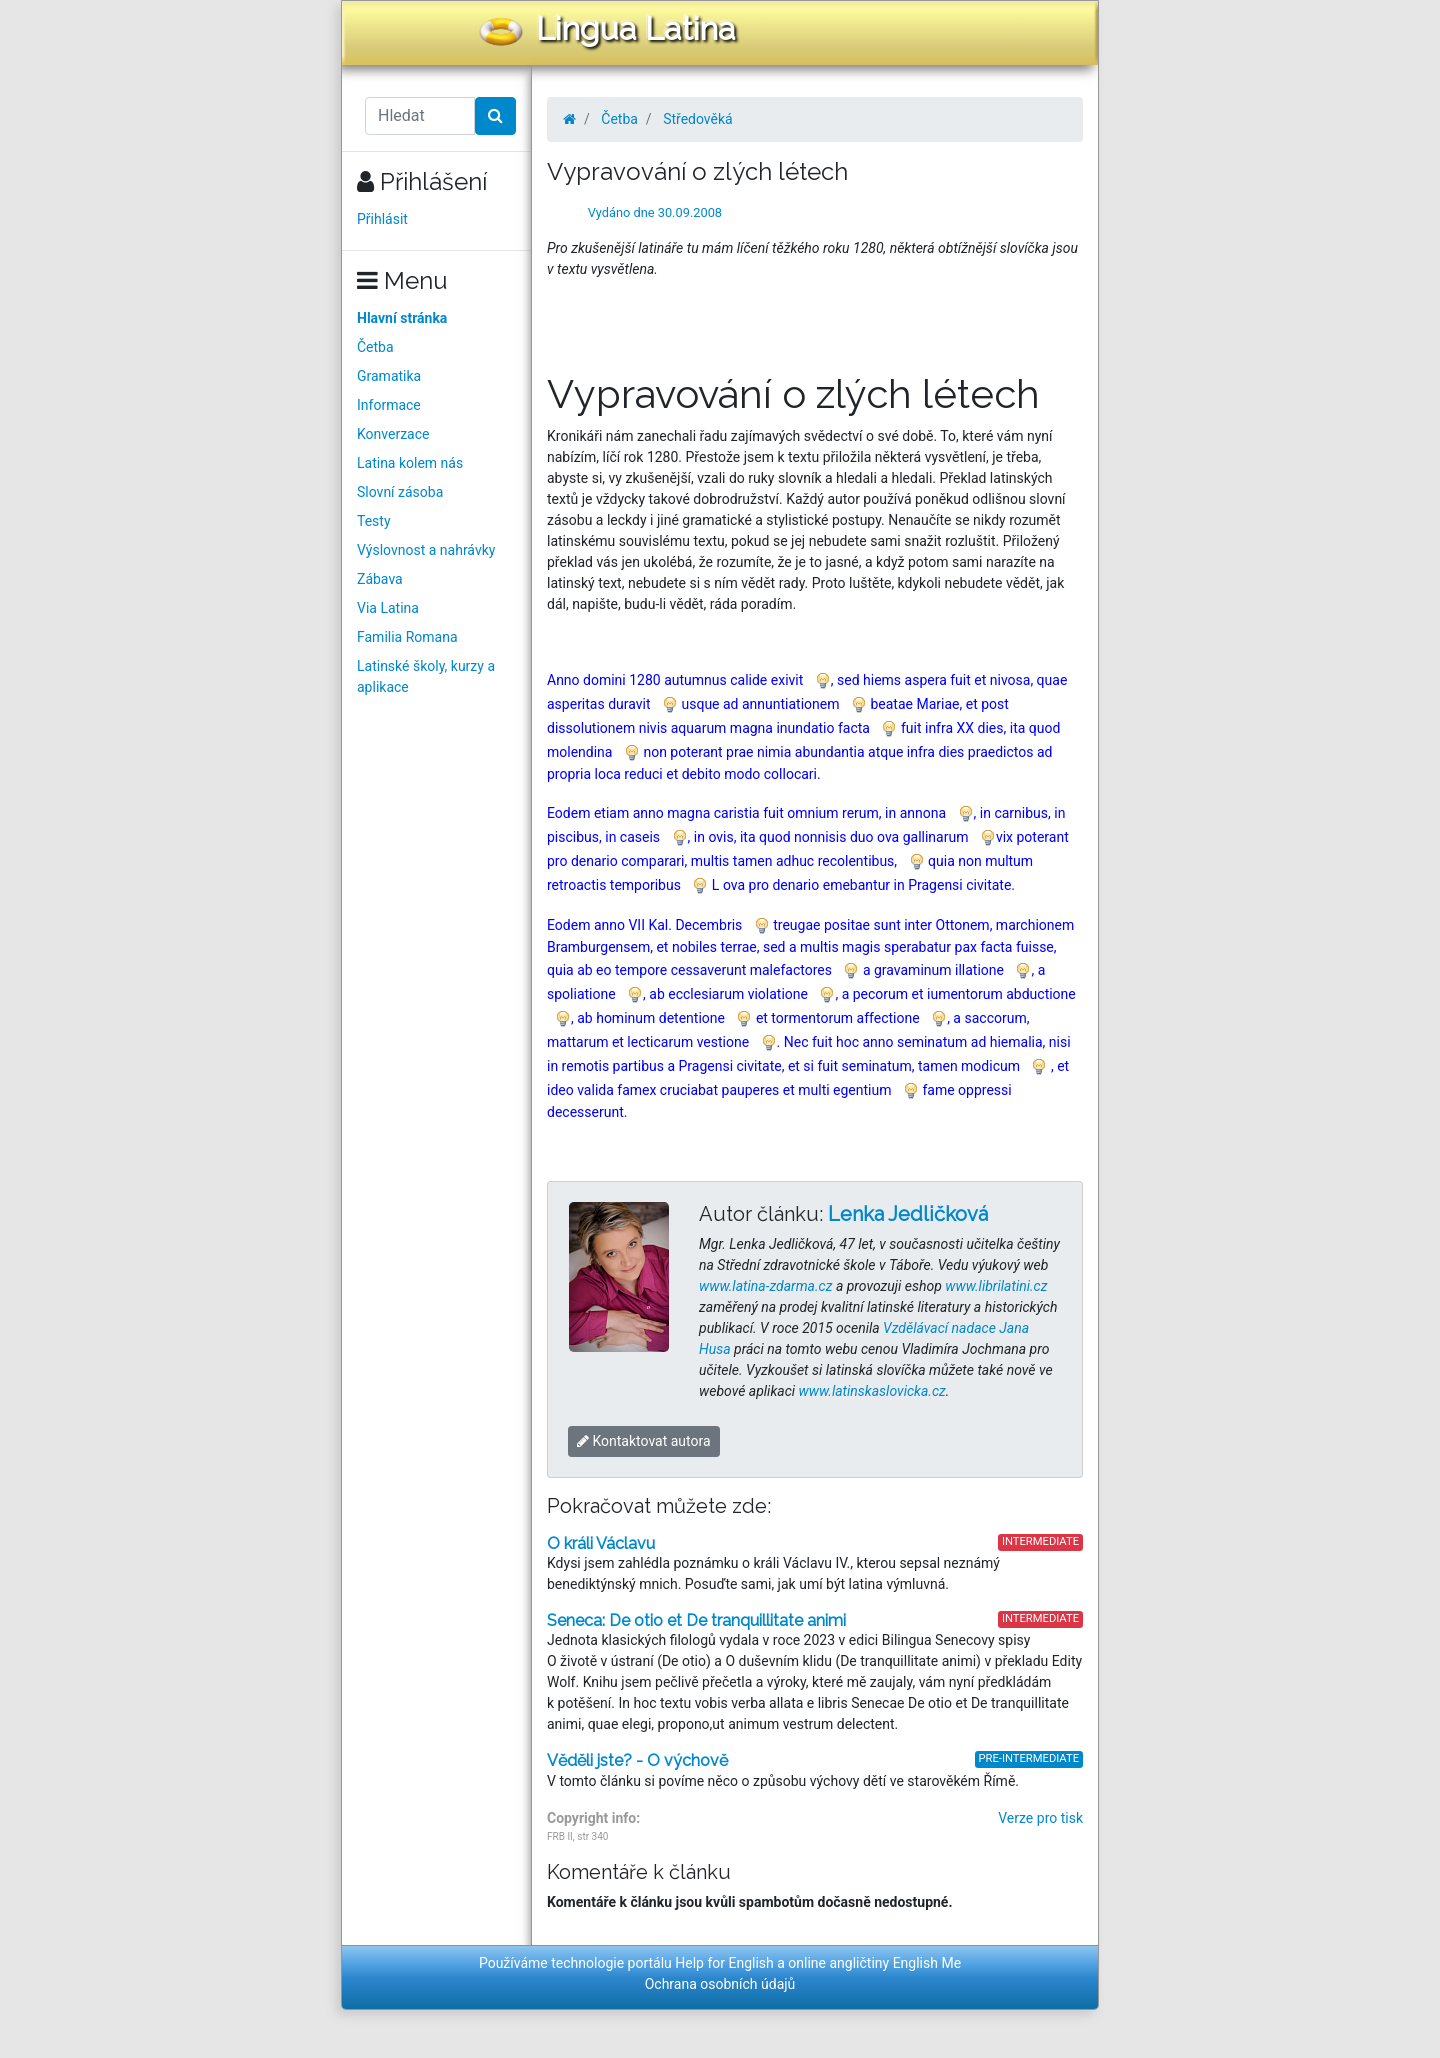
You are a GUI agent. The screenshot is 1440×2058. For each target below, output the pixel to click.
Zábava (380, 579)
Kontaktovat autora (644, 1441)
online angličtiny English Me (874, 1963)
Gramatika (389, 376)
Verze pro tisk (1040, 1818)
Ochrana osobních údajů (720, 1984)
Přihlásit (382, 219)
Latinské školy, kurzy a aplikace (426, 676)
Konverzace (393, 434)
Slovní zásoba (400, 492)
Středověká (698, 119)
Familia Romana (407, 637)
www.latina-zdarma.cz (765, 1286)
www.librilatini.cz (996, 1286)
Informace (389, 405)
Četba (375, 347)
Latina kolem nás (410, 463)
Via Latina (388, 608)
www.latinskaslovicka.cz (872, 1391)
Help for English (724, 1963)
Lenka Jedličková (908, 1214)
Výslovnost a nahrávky (426, 550)
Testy (374, 521)
